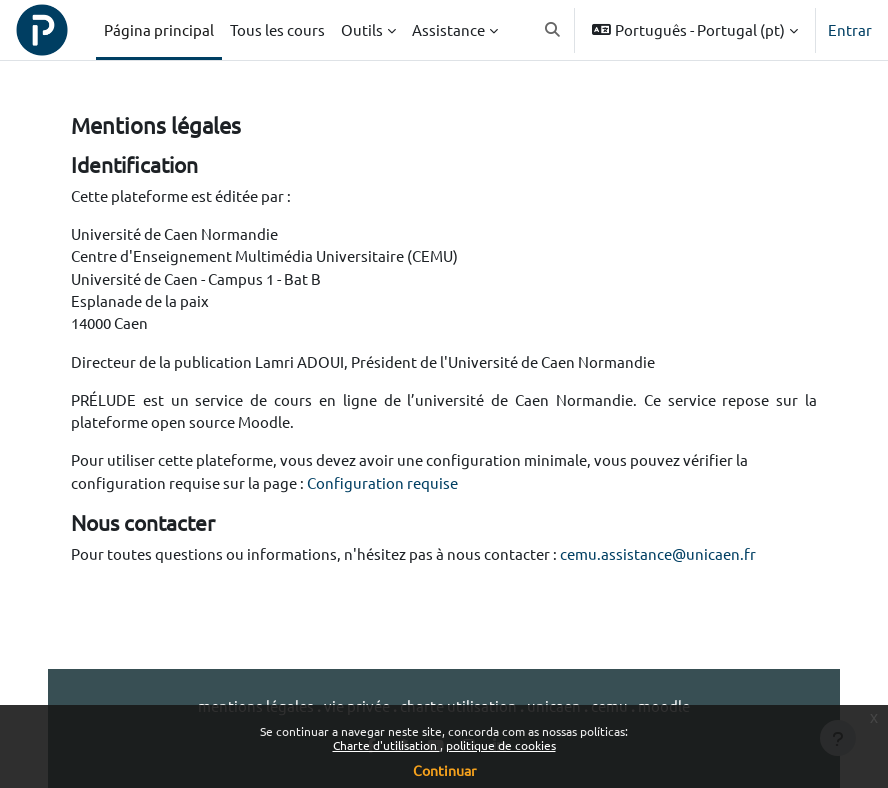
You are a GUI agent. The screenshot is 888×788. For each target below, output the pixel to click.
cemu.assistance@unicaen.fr (658, 553)
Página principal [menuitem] (159, 29)
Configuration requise (382, 482)
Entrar (850, 29)
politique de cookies (501, 745)
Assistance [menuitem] (448, 29)
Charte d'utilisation (386, 745)
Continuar (444, 770)
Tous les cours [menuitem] (277, 29)
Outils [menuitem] (362, 29)
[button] (552, 30)
